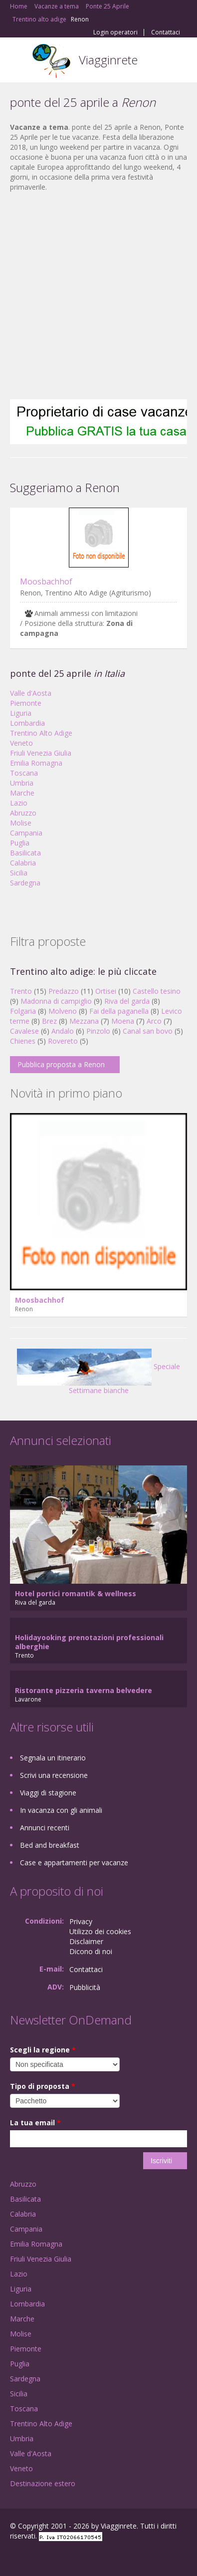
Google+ (34, 2557)
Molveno (62, 1011)
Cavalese (24, 1031)
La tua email (35, 2122)
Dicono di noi (90, 1951)
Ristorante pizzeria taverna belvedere (83, 1690)
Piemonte (25, 703)
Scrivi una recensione (54, 1775)
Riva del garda (127, 1001)
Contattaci (165, 32)
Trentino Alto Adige (41, 733)
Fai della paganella (119, 1011)
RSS (82, 2557)
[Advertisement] (93, 295)
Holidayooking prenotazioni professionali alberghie (89, 1642)
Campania (26, 833)
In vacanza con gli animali (61, 1810)
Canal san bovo (148, 1031)
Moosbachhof (46, 581)
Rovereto (63, 1041)
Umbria (21, 783)
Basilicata (25, 853)
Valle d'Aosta (30, 693)
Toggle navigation (18, 61)
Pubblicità (84, 1987)
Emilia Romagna (36, 763)
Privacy (80, 1921)
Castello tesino (157, 991)
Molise (20, 823)
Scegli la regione (43, 2049)
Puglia (19, 843)
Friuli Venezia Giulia (40, 753)
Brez (49, 1021)
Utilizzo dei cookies (100, 1931)
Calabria (23, 862)
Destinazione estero (42, 2483)
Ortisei (105, 991)
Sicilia (18, 872)
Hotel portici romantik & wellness (75, 1593)
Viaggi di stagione (48, 1792)
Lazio (18, 803)
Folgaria (23, 1011)
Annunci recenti (44, 1827)
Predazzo (63, 991)
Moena (122, 1021)
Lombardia (27, 723)
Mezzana (84, 1021)
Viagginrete (108, 59)
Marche (22, 793)
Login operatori (115, 32)
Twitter (59, 2557)
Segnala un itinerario (53, 1757)
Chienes (22, 1041)
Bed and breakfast (49, 1845)
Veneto (21, 743)
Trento (21, 991)
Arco (154, 1021)
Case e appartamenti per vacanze (74, 1862)
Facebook (12, 2557)
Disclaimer (86, 1941)
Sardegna (25, 882)
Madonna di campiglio (56, 1001)
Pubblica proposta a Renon (61, 1064)
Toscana (24, 773)
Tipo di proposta (42, 2086)
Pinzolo (98, 1031)
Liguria (20, 713)
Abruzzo (23, 813)
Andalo (62, 1031)
